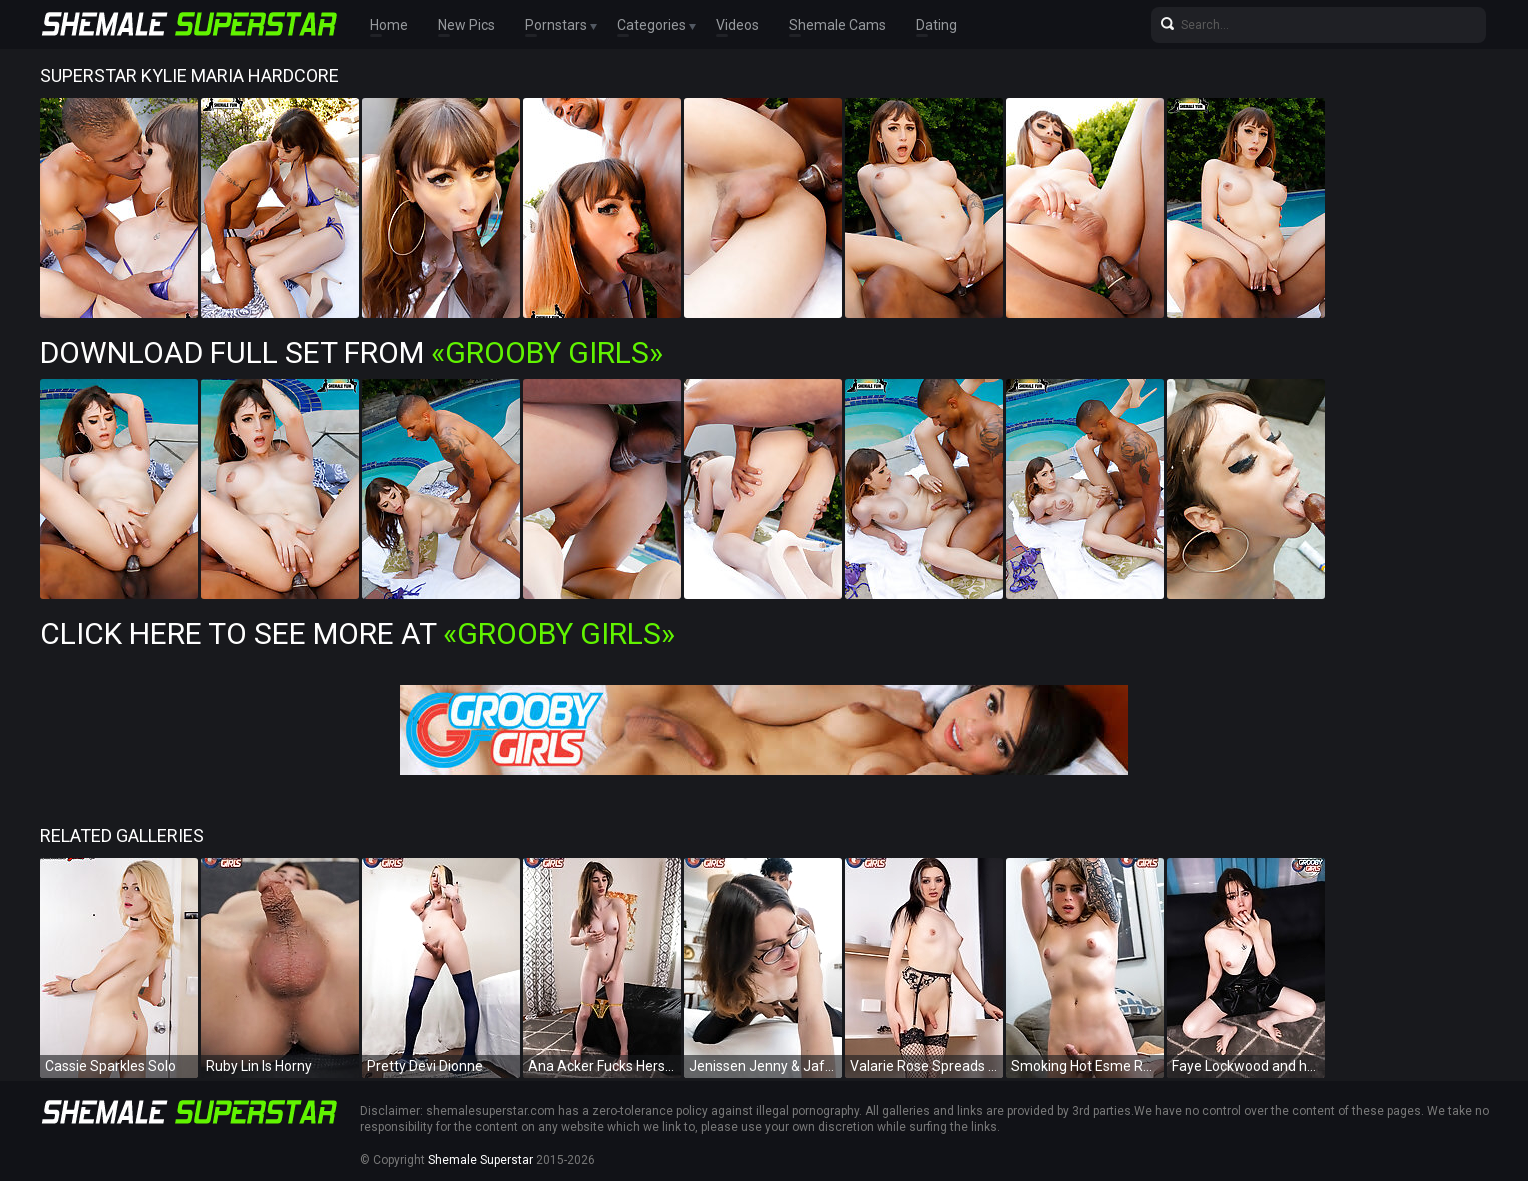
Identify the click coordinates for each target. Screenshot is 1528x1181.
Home (389, 25)
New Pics (466, 25)
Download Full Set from (351, 352)
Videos (737, 25)
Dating (936, 25)
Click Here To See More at (357, 633)
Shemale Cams (837, 25)
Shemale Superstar (480, 1160)
